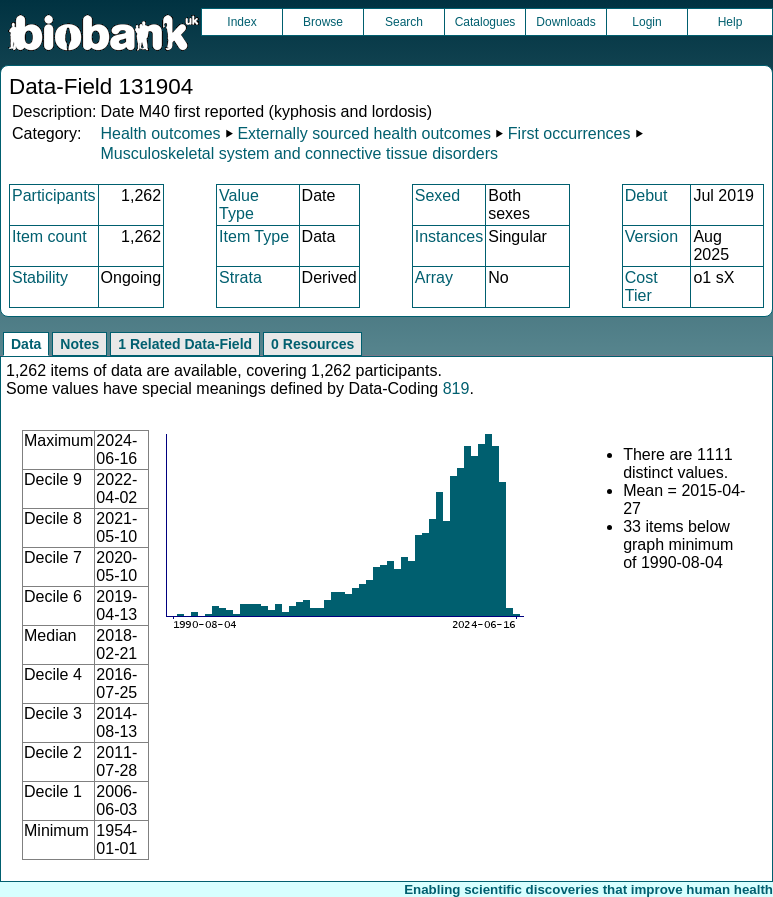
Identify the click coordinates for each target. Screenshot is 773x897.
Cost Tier (641, 286)
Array (434, 277)
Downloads (565, 22)
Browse (323, 22)
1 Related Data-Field (185, 344)
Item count (49, 236)
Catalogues (485, 22)
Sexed (437, 195)
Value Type (239, 204)
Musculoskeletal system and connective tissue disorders (299, 153)
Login (646, 22)
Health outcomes (160, 133)
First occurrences (569, 133)
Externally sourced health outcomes (363, 133)
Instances (449, 236)
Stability (40, 277)
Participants (54, 195)
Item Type (254, 236)
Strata (240, 277)
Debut (646, 195)
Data (26, 344)
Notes (79, 344)
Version (651, 236)
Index (241, 22)
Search (404, 22)
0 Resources (312, 344)
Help (730, 22)
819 (456, 388)
